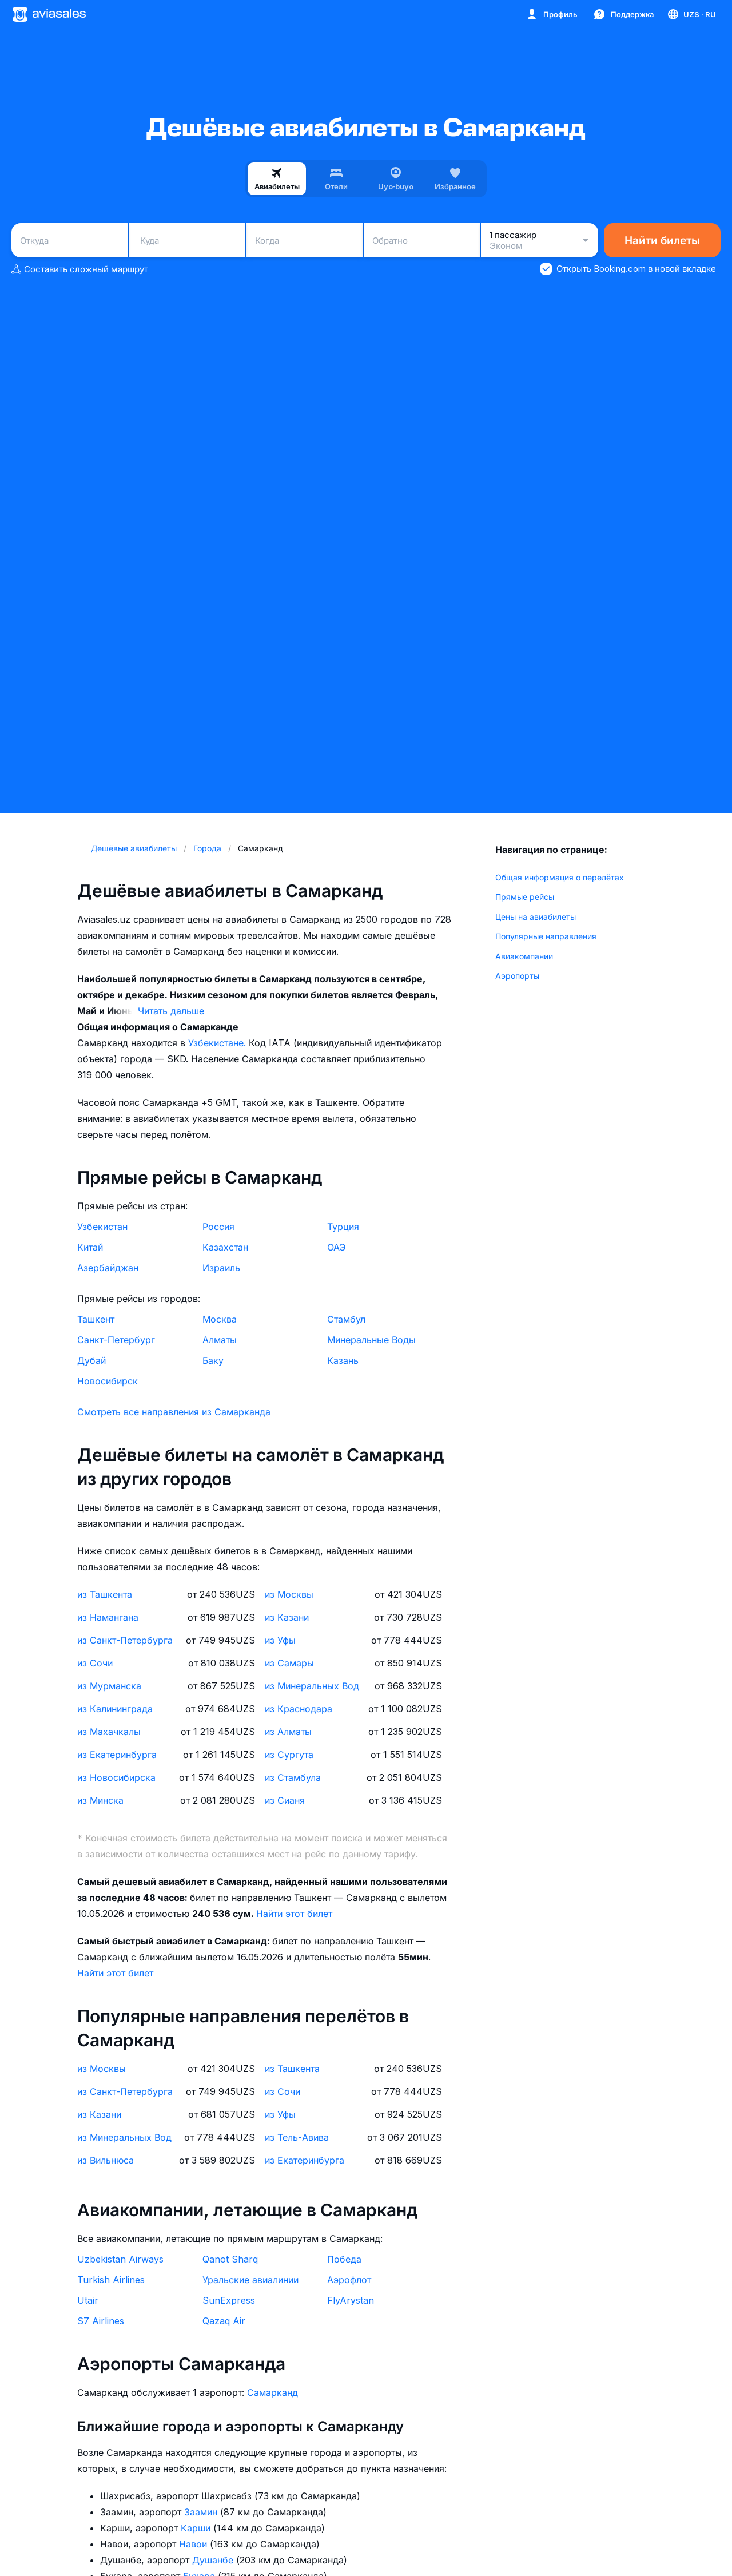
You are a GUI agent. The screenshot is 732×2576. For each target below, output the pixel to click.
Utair (87, 2300)
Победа (344, 2259)
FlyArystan (350, 2300)
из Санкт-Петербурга (125, 1640)
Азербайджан (107, 1267)
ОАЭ (336, 1247)
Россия (218, 1226)
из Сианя (285, 1800)
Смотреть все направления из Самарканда (173, 1412)
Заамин (202, 2512)
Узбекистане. (218, 1043)
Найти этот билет (294, 1913)
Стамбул (346, 1319)
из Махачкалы (109, 1731)
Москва (219, 1319)
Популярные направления (545, 936)
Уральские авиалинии (250, 2279)
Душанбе (214, 2560)
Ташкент (95, 1319)
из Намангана (107, 1617)
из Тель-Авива (297, 2137)
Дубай (91, 1360)
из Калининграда (115, 1708)
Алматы (219, 1339)
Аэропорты (517, 976)
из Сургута (289, 1754)
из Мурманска (109, 1686)
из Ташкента (104, 1594)
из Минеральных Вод (312, 1686)
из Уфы (280, 1640)
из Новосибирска (116, 1777)
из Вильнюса (105, 2160)
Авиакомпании (524, 956)
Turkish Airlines (111, 2279)
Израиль (221, 1267)
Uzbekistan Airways (120, 2259)
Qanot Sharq (230, 2259)
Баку (213, 1360)
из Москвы (289, 1594)
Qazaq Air (223, 2321)
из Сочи (95, 1663)
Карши (197, 2528)
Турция (343, 1226)
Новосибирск (107, 1381)
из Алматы (288, 1731)
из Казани (287, 1617)
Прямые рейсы (524, 897)
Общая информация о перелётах (559, 877)
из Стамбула (293, 1777)
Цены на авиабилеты (535, 917)
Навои (194, 2544)
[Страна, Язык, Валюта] (691, 14)
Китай (90, 1247)
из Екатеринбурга (117, 1754)
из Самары (289, 1663)
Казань (343, 1360)
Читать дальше (171, 1011)
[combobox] (69, 240)
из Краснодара (298, 1708)
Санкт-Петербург (116, 1339)
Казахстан (225, 1247)
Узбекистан (102, 1226)
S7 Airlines (100, 2321)
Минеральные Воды (371, 1339)
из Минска (100, 1800)
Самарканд (272, 2392)
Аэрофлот (349, 2279)
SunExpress (228, 2300)
